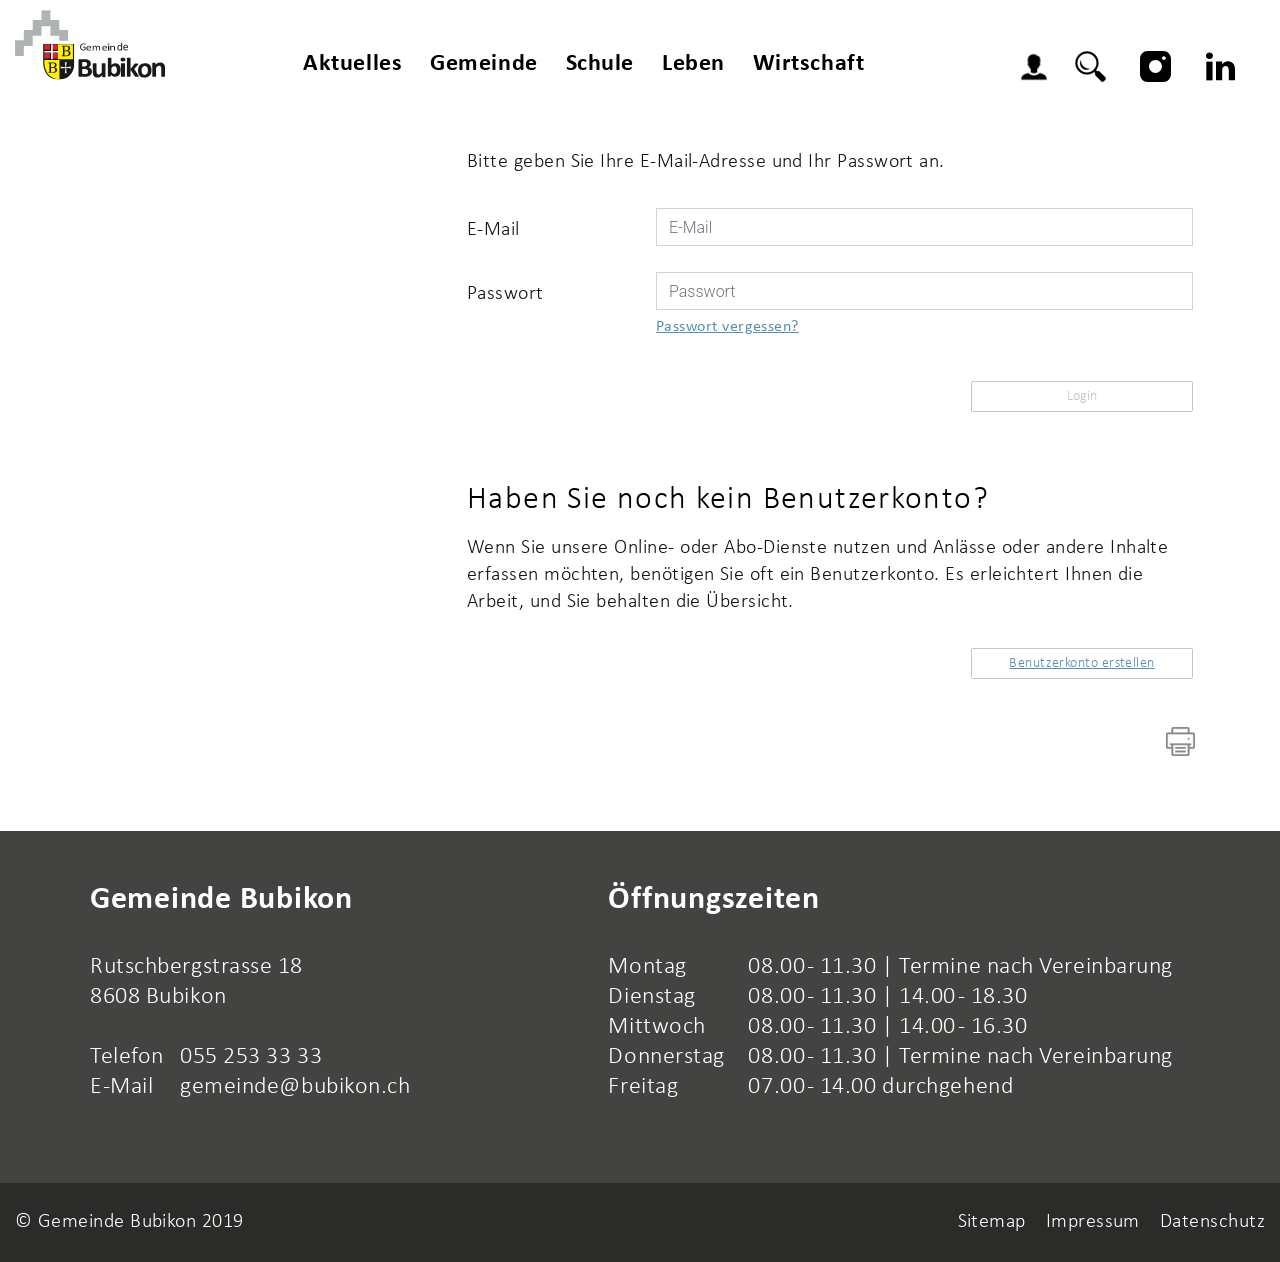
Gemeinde (483, 64)
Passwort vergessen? (727, 327)
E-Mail (493, 230)
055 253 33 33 (251, 1057)
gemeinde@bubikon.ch (295, 1087)
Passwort (505, 294)
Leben (693, 64)
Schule (600, 64)
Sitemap (992, 1222)
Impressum (1093, 1222)
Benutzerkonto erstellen (1082, 663)
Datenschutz (1212, 1222)
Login (1039, 70)
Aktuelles (352, 64)
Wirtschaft (809, 64)
